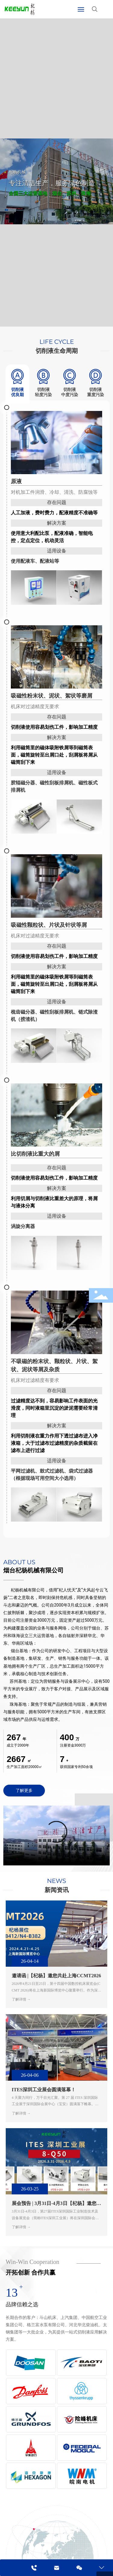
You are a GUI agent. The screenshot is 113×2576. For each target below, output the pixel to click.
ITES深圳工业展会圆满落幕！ (44, 2089)
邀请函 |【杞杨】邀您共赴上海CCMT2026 (56, 1975)
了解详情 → (21, 1999)
